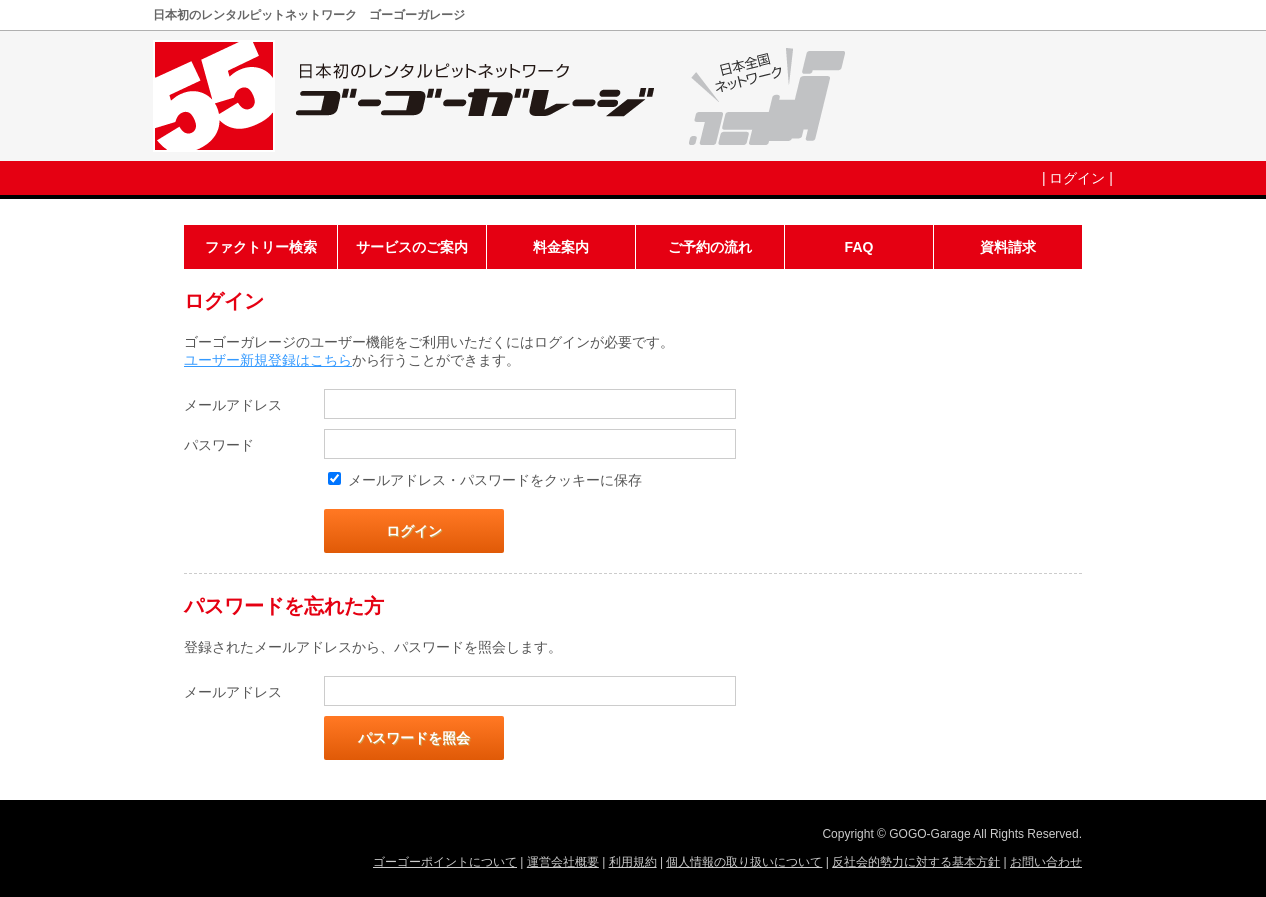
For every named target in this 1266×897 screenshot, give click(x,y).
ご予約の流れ (710, 247)
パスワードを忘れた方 (284, 606)
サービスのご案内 (412, 247)
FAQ (859, 247)
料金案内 (561, 247)
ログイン (1077, 178)
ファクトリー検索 (261, 247)
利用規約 (633, 862)
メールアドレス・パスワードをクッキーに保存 (495, 480)
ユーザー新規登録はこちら (268, 360)
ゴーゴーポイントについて (445, 862)
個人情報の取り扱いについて (744, 862)
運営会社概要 (563, 862)
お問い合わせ (1046, 862)
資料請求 (1008, 247)
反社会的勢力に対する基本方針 (916, 862)
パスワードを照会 (414, 738)
